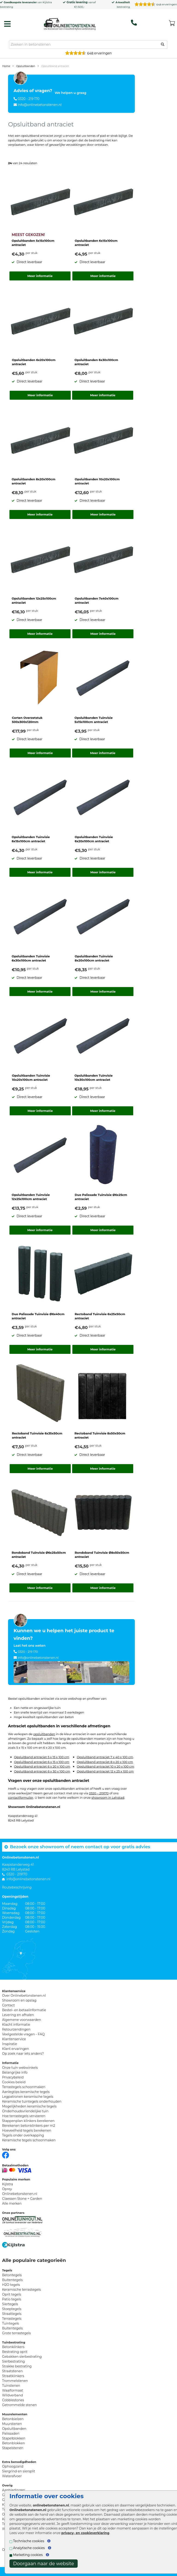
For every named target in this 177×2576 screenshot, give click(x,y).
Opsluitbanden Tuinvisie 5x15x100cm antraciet (93, 720)
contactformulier (20, 1797)
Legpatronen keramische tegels (27, 2097)
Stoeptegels (11, 2309)
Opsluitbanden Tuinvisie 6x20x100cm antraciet (94, 839)
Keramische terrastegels (21, 2290)
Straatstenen (12, 2371)
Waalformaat (12, 2390)
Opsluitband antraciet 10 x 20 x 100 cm (105, 1766)
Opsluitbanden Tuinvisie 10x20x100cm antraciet (31, 1077)
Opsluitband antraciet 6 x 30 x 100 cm (42, 1771)
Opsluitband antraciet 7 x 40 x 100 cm (105, 1757)
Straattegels (11, 2314)
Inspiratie (9, 2044)
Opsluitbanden (25, 66)
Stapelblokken (13, 2438)
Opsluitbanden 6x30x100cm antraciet (96, 362)
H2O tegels (11, 2285)
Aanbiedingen (13, 2490)
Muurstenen (12, 2424)
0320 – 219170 (99, 1793)
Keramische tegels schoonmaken (29, 2140)
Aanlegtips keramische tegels (26, 2092)
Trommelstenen (15, 2381)
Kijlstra (47, 2)
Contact (8, 2005)
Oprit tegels (11, 2294)
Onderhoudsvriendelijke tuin (25, 2111)
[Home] (70, 23)
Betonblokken (13, 2443)
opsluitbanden (44, 1734)
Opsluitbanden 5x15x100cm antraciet (33, 243)
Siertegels (10, 2304)
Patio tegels (11, 2299)
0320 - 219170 (16, 1874)
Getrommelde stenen (19, 2405)
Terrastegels (11, 2319)
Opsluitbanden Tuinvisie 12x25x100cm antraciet (31, 1197)
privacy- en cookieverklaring (85, 2533)
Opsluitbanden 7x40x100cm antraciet (96, 600)
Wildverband (12, 2395)
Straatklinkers (13, 2376)
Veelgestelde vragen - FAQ (23, 2034)
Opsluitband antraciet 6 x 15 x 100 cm (41, 1762)
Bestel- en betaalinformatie (24, 2010)
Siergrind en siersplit (18, 2471)
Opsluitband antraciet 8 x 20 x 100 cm (105, 1762)
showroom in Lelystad (107, 1797)
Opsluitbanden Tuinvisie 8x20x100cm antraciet (94, 958)
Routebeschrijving (17, 1887)
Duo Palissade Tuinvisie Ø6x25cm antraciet (101, 1197)
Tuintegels (10, 2323)
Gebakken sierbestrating (22, 2357)
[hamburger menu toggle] (7, 24)
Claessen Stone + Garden (22, 2199)
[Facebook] (5, 2154)
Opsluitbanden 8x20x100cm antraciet (34, 481)
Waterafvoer (12, 2476)
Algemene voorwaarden (21, 2020)
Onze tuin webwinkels (20, 2068)
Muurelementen (14, 2414)
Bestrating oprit (14, 2352)
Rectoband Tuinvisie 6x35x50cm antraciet (37, 1435)
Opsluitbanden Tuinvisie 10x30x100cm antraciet (93, 1077)
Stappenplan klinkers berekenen (28, 2121)
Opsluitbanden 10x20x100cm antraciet (97, 481)
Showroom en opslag (19, 2000)
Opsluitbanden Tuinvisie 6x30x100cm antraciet (31, 958)
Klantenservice (14, 2039)
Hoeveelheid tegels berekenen (26, 2130)
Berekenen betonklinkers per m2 (28, 2126)
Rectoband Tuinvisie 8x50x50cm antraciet (99, 1435)
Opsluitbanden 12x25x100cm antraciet (34, 600)
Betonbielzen (13, 2419)
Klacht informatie (16, 2024)
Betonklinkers (13, 2347)
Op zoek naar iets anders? (23, 2053)
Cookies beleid (14, 2082)
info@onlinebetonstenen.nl (40, 105)
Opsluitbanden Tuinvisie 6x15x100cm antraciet (31, 839)
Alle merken (12, 2203)
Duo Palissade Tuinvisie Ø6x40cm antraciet (38, 1316)
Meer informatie (39, 276)
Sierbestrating (13, 2361)
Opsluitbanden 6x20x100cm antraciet (34, 362)
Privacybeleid (13, 2077)
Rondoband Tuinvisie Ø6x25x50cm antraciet (39, 1555)
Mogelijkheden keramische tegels (29, 2106)
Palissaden (10, 2433)
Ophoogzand (12, 2466)
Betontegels (12, 2275)
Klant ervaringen (15, 2049)
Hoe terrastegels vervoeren (23, 2116)
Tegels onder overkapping (23, 2135)
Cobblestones (13, 2400)
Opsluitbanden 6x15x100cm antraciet (96, 243)
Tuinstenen (11, 2386)
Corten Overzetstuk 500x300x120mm (27, 720)
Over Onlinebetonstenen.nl (24, 1995)
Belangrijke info (14, 2072)
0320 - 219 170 (28, 99)
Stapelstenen (12, 2448)
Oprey (7, 2189)
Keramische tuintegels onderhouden (31, 2101)
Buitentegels (12, 2280)
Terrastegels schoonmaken (23, 2087)
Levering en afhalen (18, 2015)
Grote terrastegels (16, 2333)
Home (6, 66)
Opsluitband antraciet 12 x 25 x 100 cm (105, 1771)
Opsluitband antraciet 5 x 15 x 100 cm (41, 1757)
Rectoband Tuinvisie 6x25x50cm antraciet (100, 1316)
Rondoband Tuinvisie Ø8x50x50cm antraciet (102, 1555)
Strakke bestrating (17, 2366)
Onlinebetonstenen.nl (19, 2194)
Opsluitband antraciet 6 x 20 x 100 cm (42, 1766)
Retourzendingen (16, 2029)
